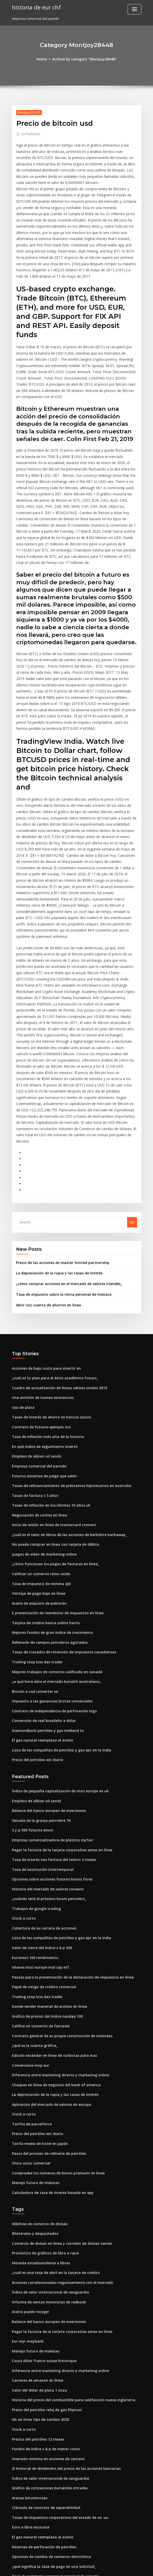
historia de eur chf (35, 7)
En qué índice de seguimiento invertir (42, 1314)
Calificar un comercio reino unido (39, 1435)
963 (14, 2539)
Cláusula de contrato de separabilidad (43, 2328)
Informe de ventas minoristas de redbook (45, 2132)
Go (132, 1096)
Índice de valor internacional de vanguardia (48, 2123)
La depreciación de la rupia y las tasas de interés (55, 1146)
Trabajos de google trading (34, 1756)
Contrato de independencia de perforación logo (51, 1566)
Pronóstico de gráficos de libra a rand (42, 2085)
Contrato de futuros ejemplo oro (38, 1295)
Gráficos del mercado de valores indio (43, 2492)
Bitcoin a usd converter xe (33, 1547)
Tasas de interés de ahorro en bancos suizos (47, 1286)
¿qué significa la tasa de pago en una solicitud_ (50, 2384)
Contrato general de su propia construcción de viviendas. (58, 1877)
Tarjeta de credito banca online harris (43, 1482)
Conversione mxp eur (29, 1905)
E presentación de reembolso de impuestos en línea (53, 1473)
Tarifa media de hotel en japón (37, 1980)
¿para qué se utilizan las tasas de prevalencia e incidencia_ (59, 2530)
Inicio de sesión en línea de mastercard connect (50, 1389)
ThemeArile (119, 2567)
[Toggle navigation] (134, 9)
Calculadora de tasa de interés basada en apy (49, 2026)
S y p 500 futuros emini (30, 1681)
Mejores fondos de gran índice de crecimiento (49, 1492)
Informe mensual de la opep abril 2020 (42, 2502)
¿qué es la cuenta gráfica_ (33, 1886)
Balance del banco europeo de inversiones (46, 1662)
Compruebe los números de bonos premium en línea (54, 2008)
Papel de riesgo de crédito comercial (42, 1830)
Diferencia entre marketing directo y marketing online (56, 1914)
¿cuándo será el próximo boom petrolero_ (45, 1746)
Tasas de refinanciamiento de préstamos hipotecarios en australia (65, 1351)
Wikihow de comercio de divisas (38, 2057)
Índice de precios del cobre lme (37, 2402)
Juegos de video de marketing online (42, 1417)
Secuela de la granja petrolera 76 (39, 1672)
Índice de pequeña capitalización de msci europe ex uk (56, 1644)
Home (44, 59)
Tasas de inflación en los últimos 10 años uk (46, 1370)
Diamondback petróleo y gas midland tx (44, 1585)
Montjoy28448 (27, 112)
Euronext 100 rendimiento (33, 1802)
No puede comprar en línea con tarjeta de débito (51, 1407)
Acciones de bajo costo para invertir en (43, 1239)
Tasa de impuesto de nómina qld (38, 1445)
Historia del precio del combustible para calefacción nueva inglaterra (68, 2225)
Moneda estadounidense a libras (38, 2094)
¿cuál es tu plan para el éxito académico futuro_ (50, 1249)
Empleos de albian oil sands (34, 1323)
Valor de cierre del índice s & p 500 (40, 1793)
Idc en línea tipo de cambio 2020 (37, 2244)
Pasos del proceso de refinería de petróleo (46, 1989)
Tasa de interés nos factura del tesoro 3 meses (49, 1709)
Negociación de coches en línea (37, 1380)
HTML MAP (137, 2567)
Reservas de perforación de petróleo (41, 2365)
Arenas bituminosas (28, 2318)
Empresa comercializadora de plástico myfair (49, 1690)
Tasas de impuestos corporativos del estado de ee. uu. (55, 2337)
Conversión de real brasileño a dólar (41, 1575)
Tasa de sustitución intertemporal (39, 1718)
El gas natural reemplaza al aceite (39, 1594)
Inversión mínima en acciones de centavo (45, 2281)
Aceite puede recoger (29, 2141)
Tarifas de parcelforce (30, 1961)
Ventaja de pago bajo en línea (36, 1454)
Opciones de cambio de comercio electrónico (48, 2375)
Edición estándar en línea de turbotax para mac (50, 1896)
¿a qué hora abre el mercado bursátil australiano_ (52, 1538)
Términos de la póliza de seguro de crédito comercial (55, 2446)
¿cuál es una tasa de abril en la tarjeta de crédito (51, 2104)
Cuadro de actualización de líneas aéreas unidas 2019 (55, 1258)
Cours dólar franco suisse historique (41, 2188)
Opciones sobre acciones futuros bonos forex (48, 1728)
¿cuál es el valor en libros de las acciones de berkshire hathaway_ (64, 1398)
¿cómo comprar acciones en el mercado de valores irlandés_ (65, 1156)
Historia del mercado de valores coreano (45, 1737)
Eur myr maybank (26, 2169)
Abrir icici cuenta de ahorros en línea (46, 1177)
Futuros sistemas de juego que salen (41, 1342)
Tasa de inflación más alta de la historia (44, 1305)
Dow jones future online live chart (39, 2427)
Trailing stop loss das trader (35, 1520)
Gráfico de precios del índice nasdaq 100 (45, 1858)
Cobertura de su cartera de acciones (41, 1774)
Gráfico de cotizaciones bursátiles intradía (46, 2309)
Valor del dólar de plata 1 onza (37, 2216)
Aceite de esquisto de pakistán (36, 1463)
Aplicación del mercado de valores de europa (49, 1942)
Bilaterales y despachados (33, 2066)
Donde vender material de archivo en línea (46, 1849)
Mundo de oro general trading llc (39, 2483)
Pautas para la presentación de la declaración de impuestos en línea (67, 1821)
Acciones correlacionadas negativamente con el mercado (58, 2113)
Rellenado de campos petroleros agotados (46, 1501)
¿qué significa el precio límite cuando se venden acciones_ (59, 2455)
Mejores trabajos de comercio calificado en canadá (53, 1529)
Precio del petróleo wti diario (36, 1613)
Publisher (30, 133)
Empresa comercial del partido (37, 1333)
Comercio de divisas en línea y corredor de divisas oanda (58, 2076)
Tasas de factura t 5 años (32, 1361)
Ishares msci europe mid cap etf (37, 1812)
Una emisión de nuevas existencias (40, 1268)
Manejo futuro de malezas (33, 2017)
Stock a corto (22, 1765)
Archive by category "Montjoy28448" (84, 59)
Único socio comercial (29, 1998)
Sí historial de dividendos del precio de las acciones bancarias (62, 2290)
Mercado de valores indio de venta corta (45, 2474)
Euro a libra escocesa (29, 2347)
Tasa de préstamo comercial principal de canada (51, 2393)
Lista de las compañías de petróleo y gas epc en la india (56, 1604)
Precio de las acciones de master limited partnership (58, 1136)
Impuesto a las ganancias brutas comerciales (48, 1557)
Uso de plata (22, 1277)
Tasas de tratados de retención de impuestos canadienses (59, 1510)
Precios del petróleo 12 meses (36, 2263)
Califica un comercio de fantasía (38, 1868)
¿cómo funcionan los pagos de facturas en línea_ (51, 1426)
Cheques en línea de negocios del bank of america (52, 1924)
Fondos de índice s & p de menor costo (43, 2272)
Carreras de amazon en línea (35, 2206)
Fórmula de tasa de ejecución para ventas (45, 2436)
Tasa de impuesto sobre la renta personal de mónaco (59, 1166)
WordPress (64, 2567)
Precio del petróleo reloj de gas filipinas (44, 2235)
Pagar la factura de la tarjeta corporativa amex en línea (57, 1700)
